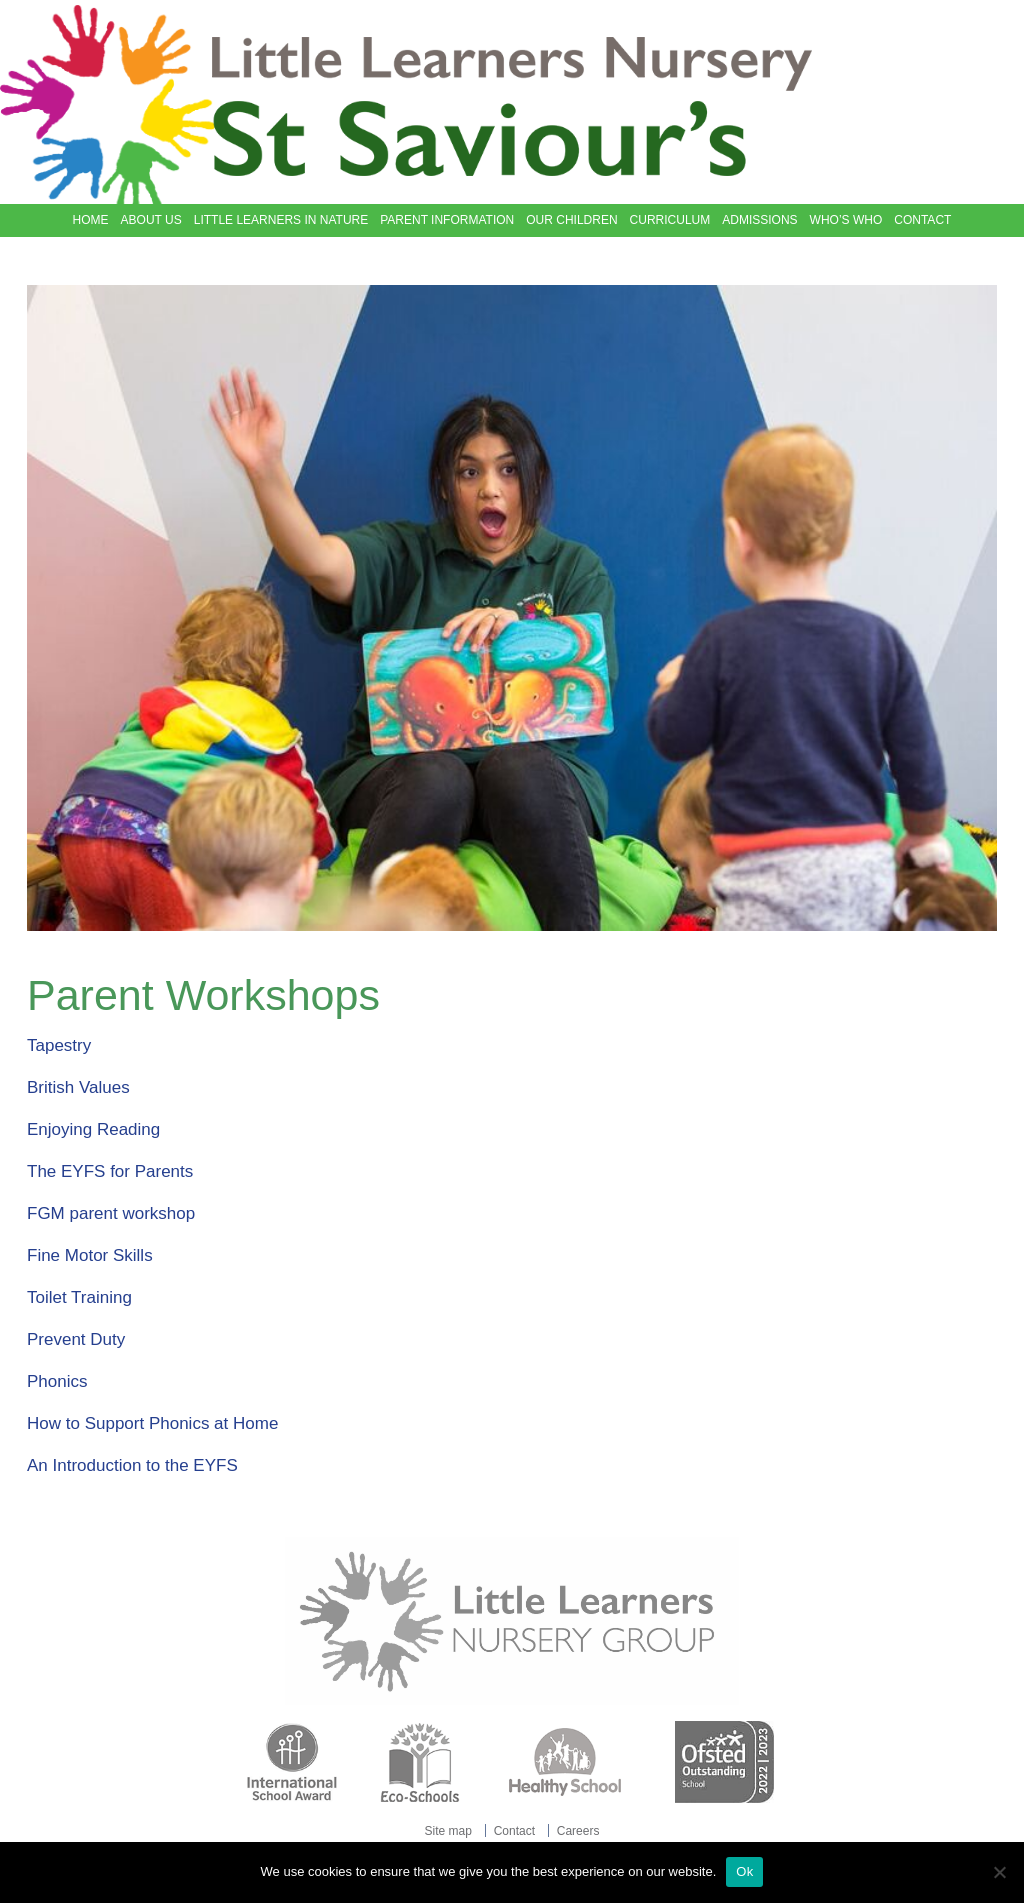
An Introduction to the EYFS (132, 1465)
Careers (578, 1831)
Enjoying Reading (93, 1129)
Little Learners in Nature (281, 220)
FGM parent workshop (111, 1213)
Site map (448, 1831)
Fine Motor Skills (90, 1255)
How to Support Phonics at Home (152, 1423)
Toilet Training (79, 1297)
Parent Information (447, 220)
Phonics (57, 1381)
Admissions (759, 220)
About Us (151, 220)
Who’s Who (846, 220)
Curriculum (670, 220)
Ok (744, 1871)
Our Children (571, 220)
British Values (78, 1087)
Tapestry (59, 1045)
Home (91, 220)
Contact (922, 220)
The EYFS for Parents (110, 1171)
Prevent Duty (76, 1339)
